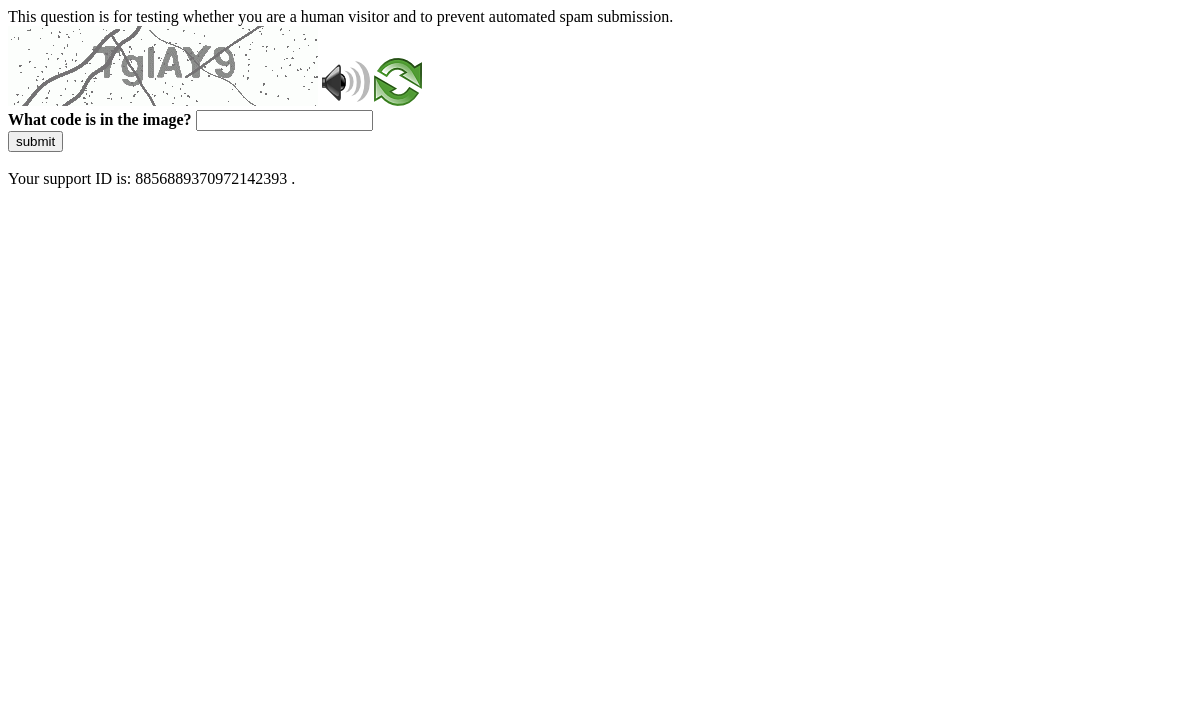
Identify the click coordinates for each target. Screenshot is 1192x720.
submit (35, 141)
